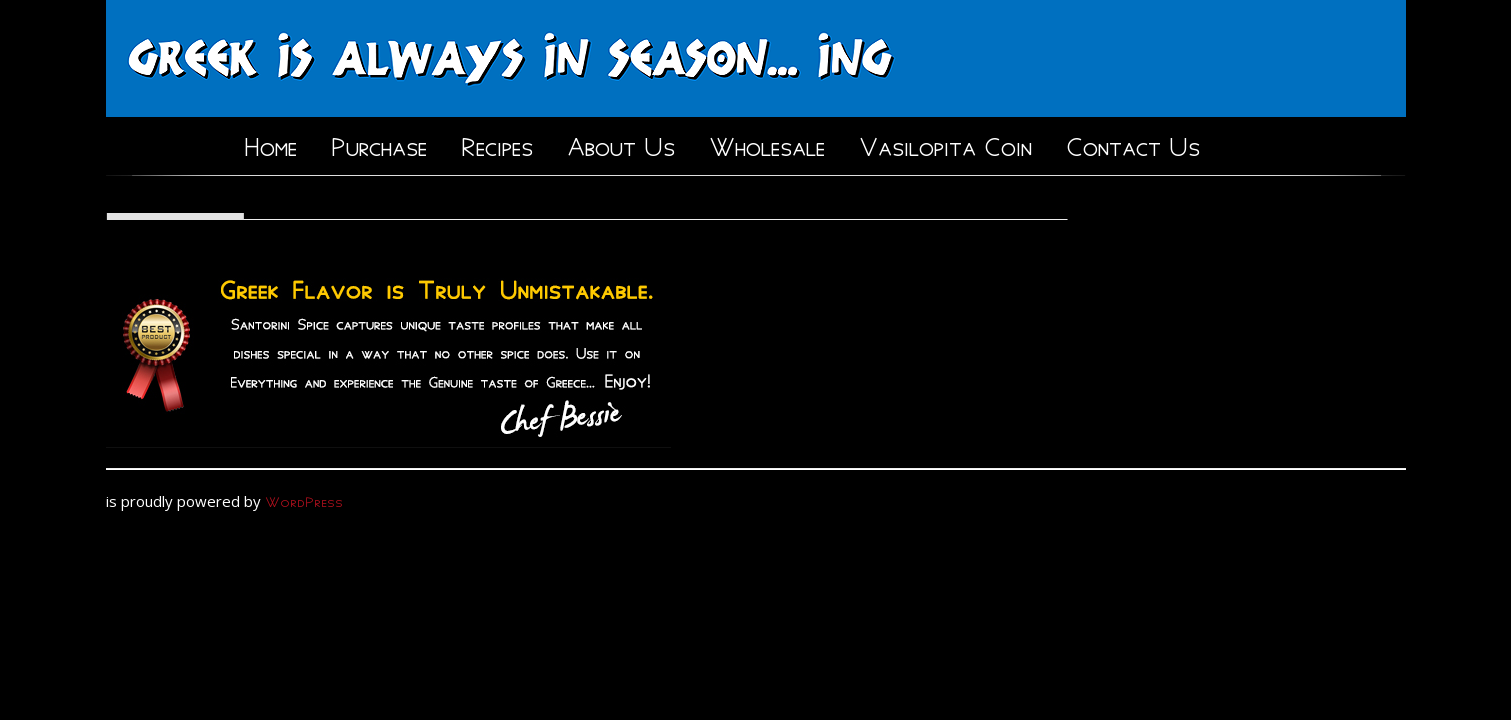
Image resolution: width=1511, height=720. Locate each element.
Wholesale (767, 143)
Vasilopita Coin (945, 143)
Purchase (379, 143)
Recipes (497, 143)
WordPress (304, 499)
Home (270, 143)
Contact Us (1133, 143)
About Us (621, 143)
